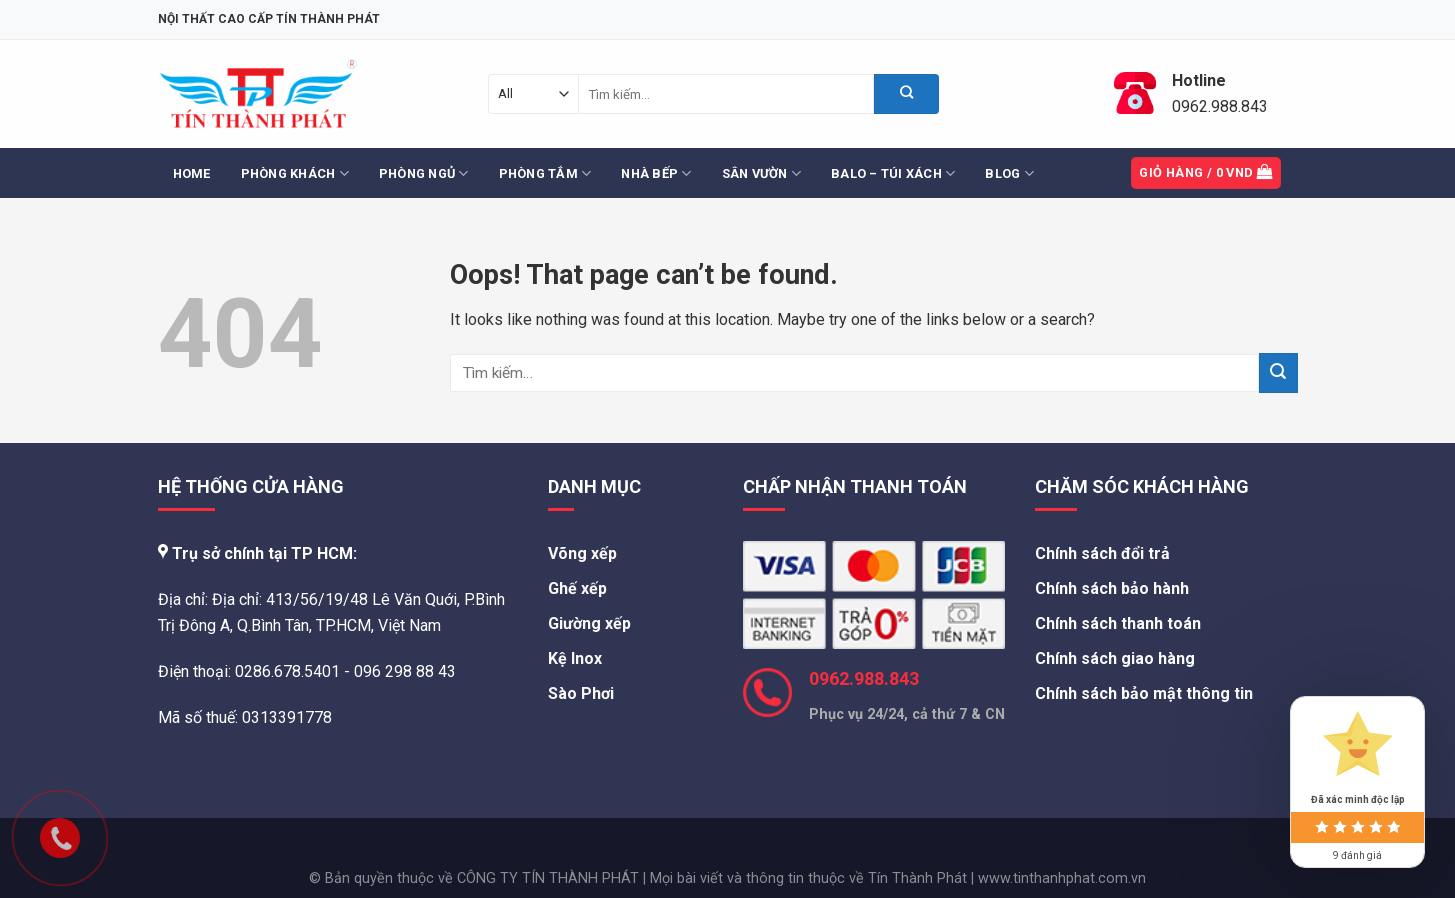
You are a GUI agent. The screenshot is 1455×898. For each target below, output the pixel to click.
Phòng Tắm (545, 173)
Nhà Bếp (656, 173)
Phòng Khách (295, 173)
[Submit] (906, 94)
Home (192, 173)
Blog (1009, 173)
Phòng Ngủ (424, 173)
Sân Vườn (762, 173)
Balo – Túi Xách (893, 173)
